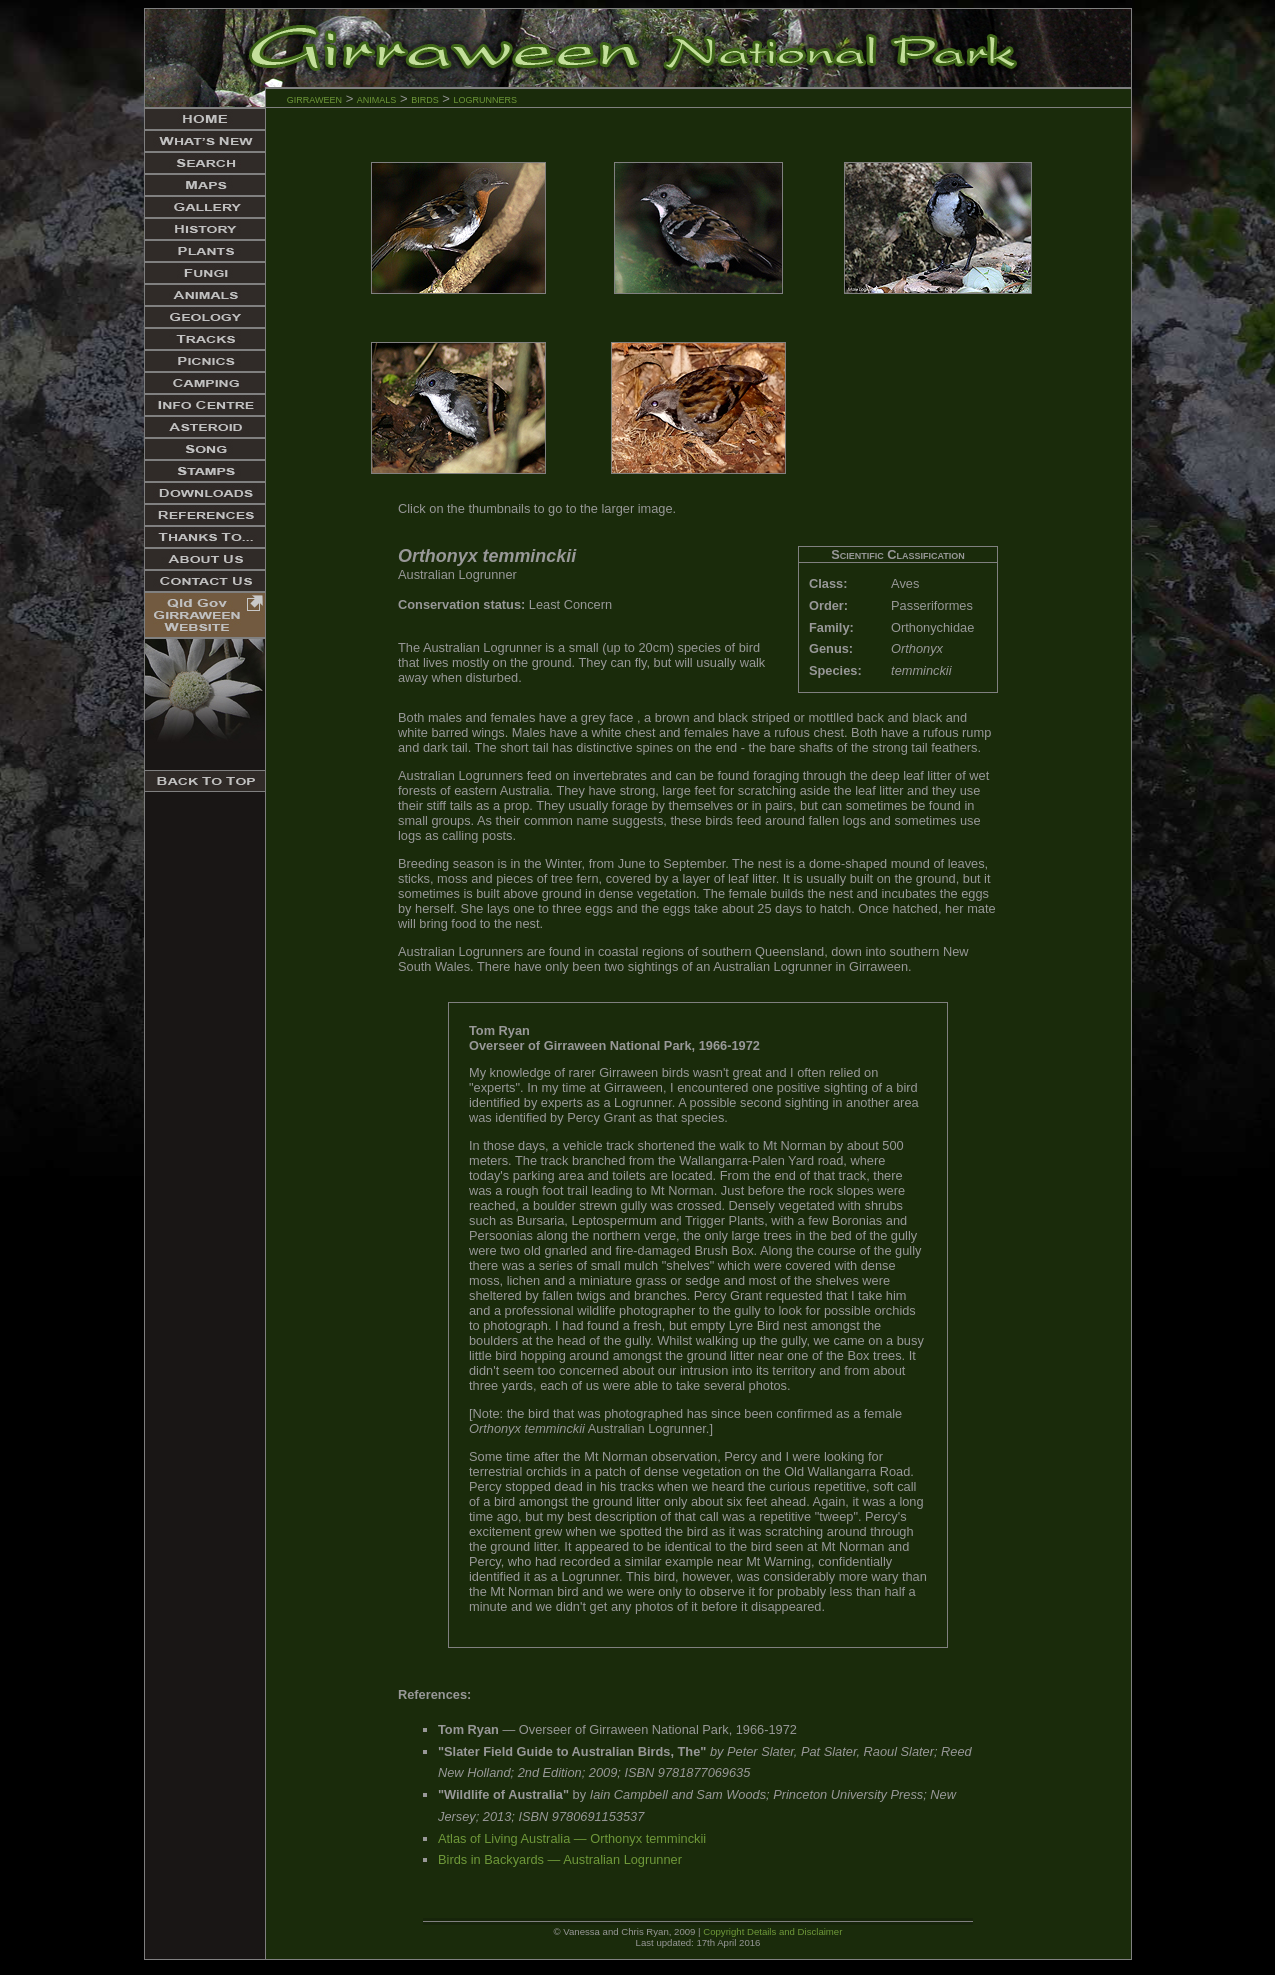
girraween (314, 98)
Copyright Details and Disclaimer (772, 1931)
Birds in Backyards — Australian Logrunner (560, 1859)
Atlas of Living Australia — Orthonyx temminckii (572, 1838)
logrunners (486, 98)
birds (425, 98)
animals (377, 98)
